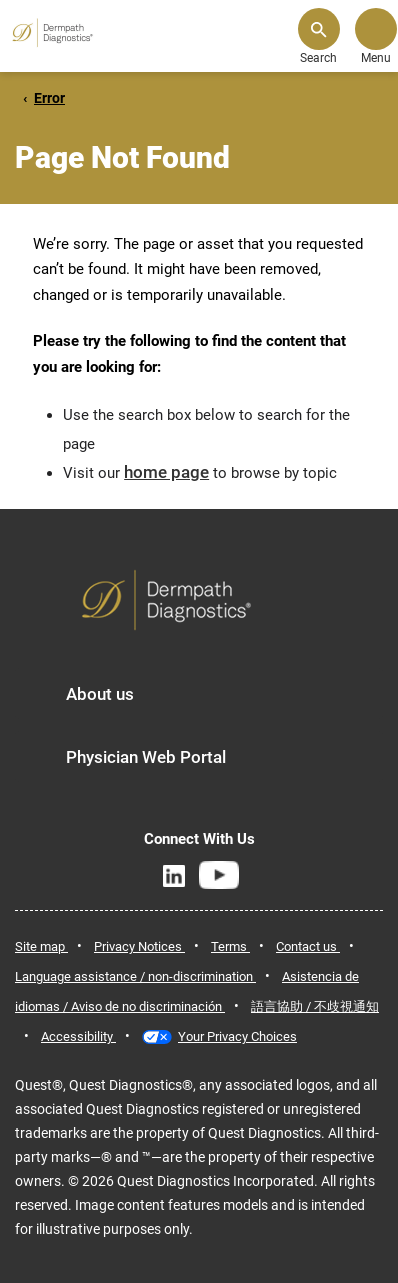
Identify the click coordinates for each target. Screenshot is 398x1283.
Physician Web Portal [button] (146, 757)
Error (49, 98)
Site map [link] (41, 946)
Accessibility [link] (78, 1036)
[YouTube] (218, 875)
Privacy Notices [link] (139, 946)
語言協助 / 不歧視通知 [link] (315, 1006)
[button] (319, 37)
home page (166, 472)
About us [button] (100, 694)
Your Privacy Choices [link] (237, 1036)
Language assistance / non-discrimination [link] (135, 976)
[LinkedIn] (174, 876)
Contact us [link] (308, 946)
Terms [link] (230, 946)
